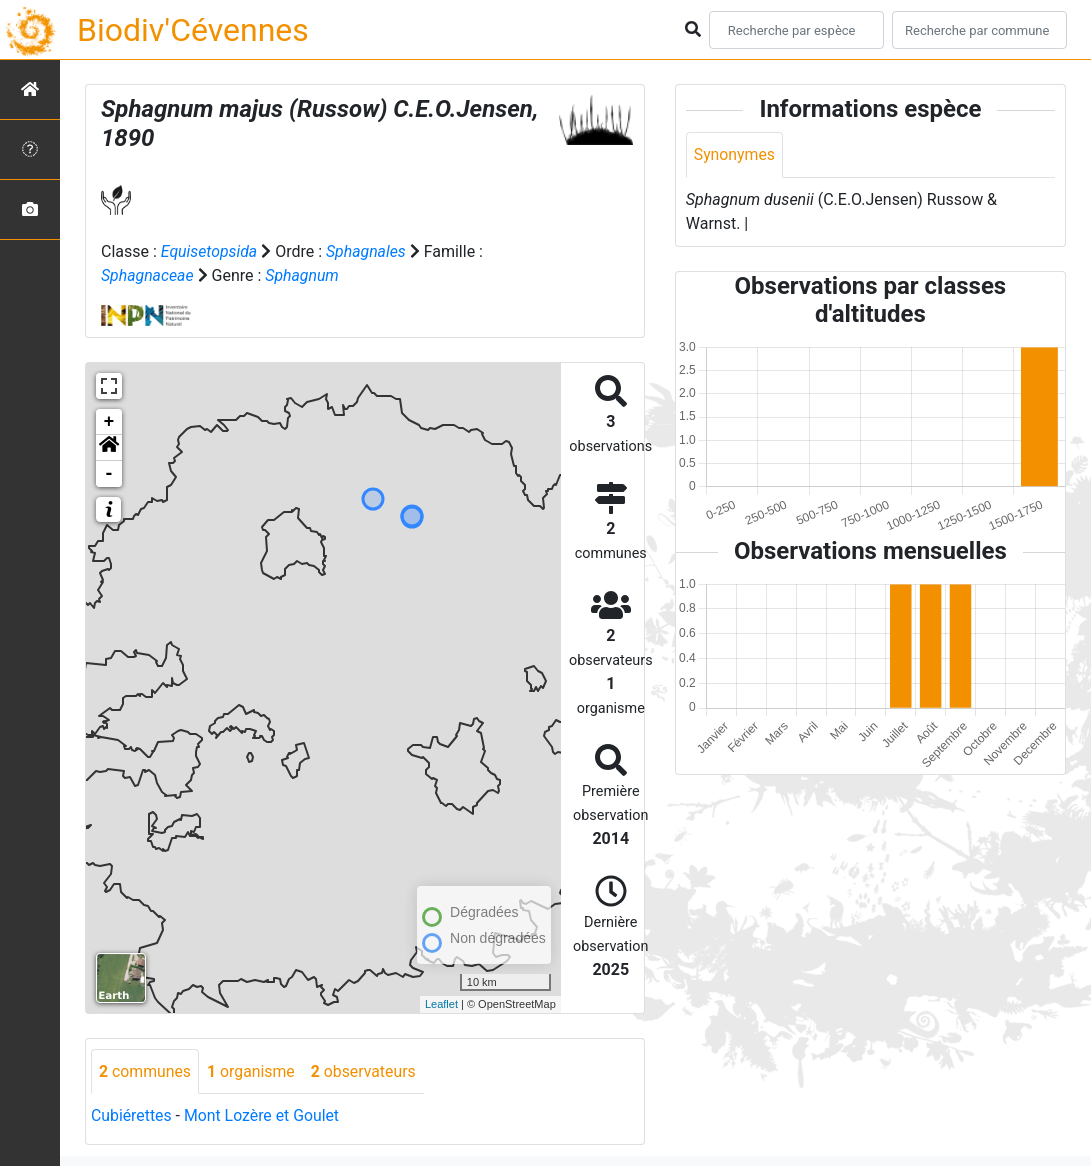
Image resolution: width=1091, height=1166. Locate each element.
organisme (252, 1071)
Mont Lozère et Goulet (263, 1116)
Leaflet (441, 1004)
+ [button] (109, 422)
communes (145, 1071)
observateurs (366, 1071)
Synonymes (735, 154)
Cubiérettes (132, 1116)
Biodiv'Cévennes (193, 30)
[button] (109, 448)
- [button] (109, 474)
